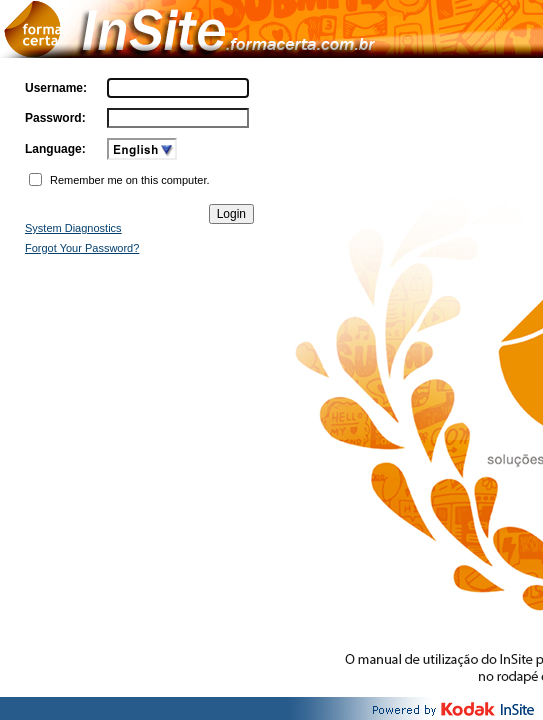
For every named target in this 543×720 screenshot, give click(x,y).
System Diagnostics (73, 228)
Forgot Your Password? (82, 248)
